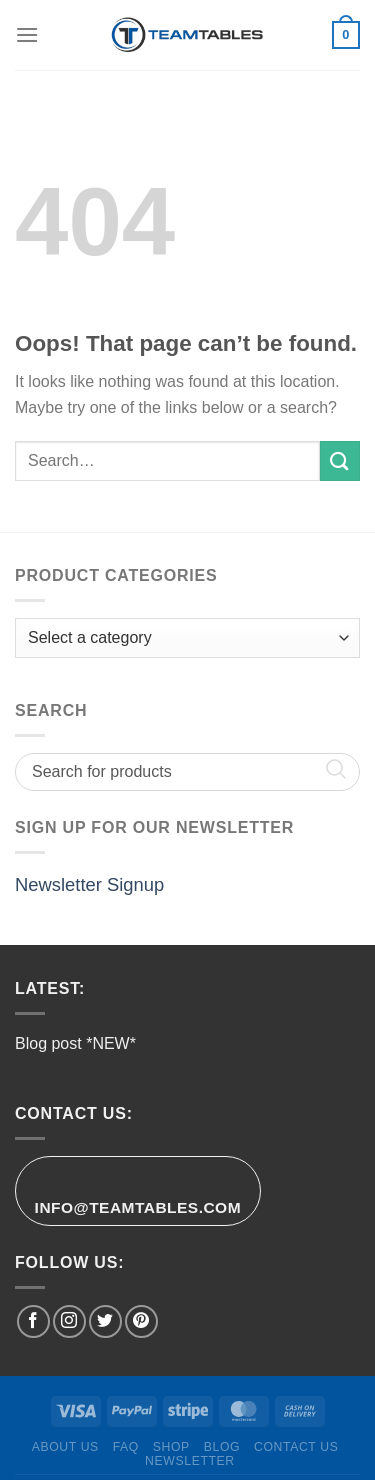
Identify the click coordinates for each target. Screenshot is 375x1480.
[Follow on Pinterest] (141, 1321)
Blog (222, 1447)
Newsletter (190, 1461)
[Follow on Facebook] (33, 1321)
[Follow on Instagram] (69, 1321)
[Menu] (27, 34)
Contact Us (296, 1447)
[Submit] (340, 460)
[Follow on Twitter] (105, 1321)
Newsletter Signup (89, 884)
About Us (65, 1447)
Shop (171, 1447)
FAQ (126, 1447)
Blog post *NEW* (75, 1043)
